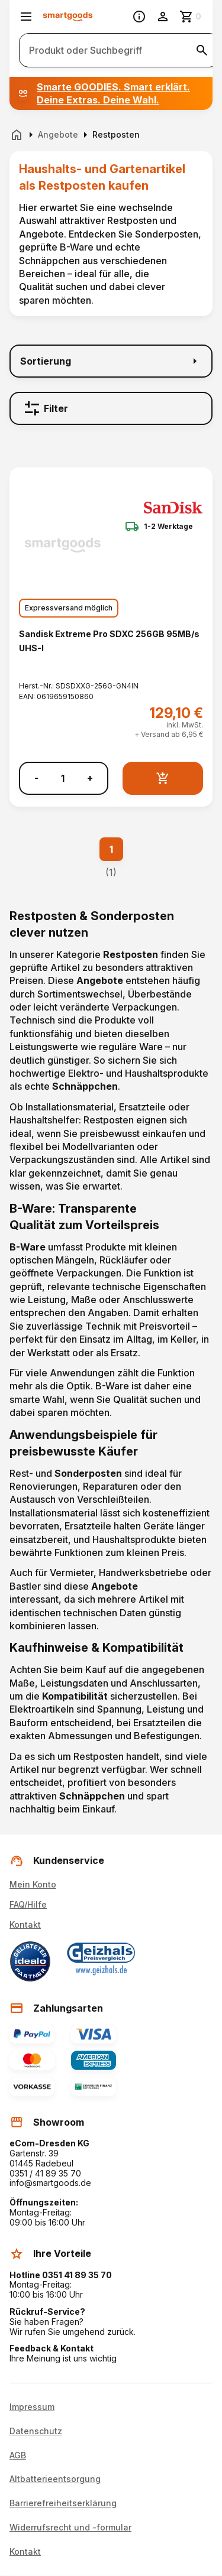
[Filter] (111, 408)
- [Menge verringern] (36, 778)
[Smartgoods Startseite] (68, 17)
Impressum (31, 2407)
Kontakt (25, 1924)
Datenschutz (35, 2431)
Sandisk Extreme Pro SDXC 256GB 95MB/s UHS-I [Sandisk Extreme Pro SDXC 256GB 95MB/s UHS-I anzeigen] (109, 640)
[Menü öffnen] (26, 16)
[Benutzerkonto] (163, 16)
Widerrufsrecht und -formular (70, 2527)
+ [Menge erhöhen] (90, 778)
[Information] (139, 16)
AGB (17, 2455)
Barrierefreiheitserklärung (63, 2503)
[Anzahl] (63, 778)
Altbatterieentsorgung (55, 2479)
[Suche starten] (202, 50)
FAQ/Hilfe (28, 1904)
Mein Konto (32, 1884)
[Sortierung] (111, 361)
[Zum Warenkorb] (191, 16)
